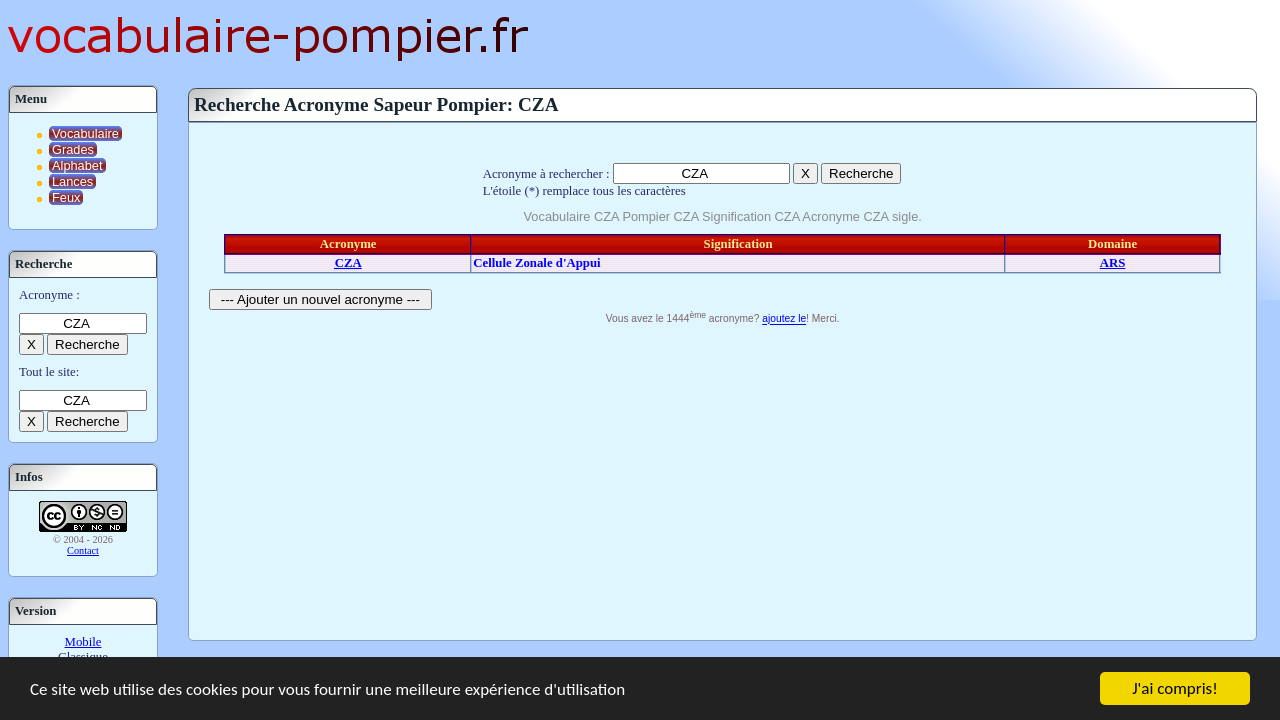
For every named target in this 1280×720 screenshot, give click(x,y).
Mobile (83, 642)
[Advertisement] (722, 480)
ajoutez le (784, 319)
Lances (72, 181)
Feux (66, 197)
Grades (73, 149)
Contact (83, 550)
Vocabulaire (85, 133)
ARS (1113, 263)
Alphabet (77, 165)
